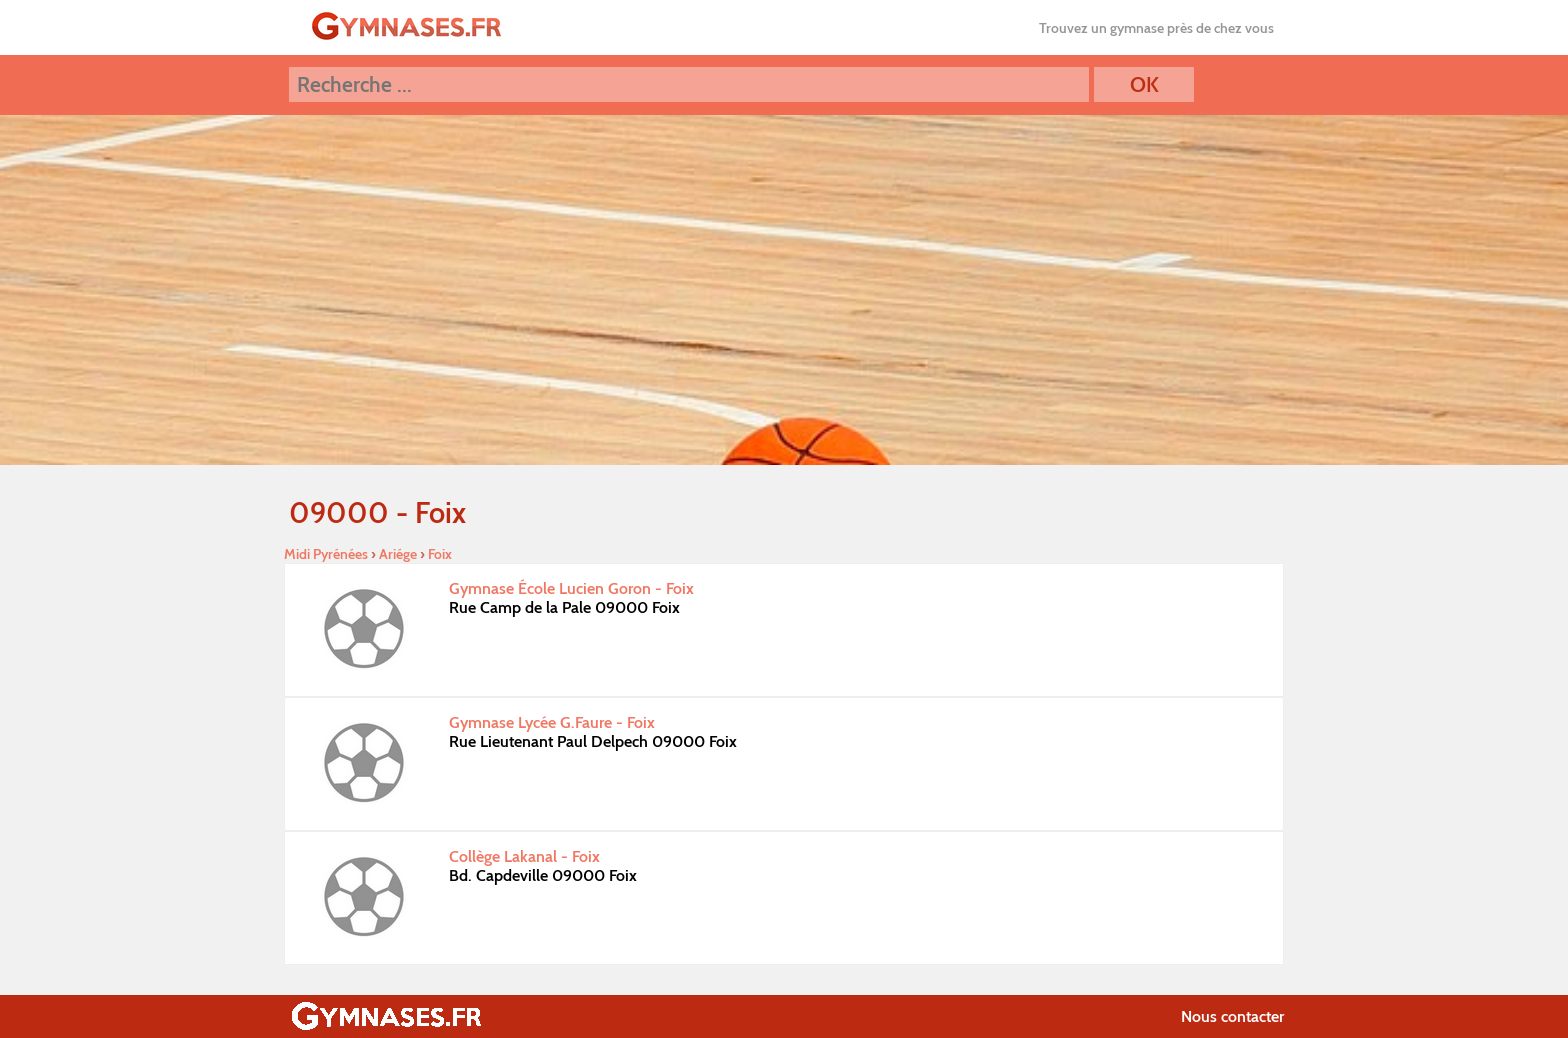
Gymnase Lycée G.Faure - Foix (552, 722)
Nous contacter (1232, 1016)
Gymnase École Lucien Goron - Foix (571, 588)
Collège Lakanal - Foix (524, 856)
